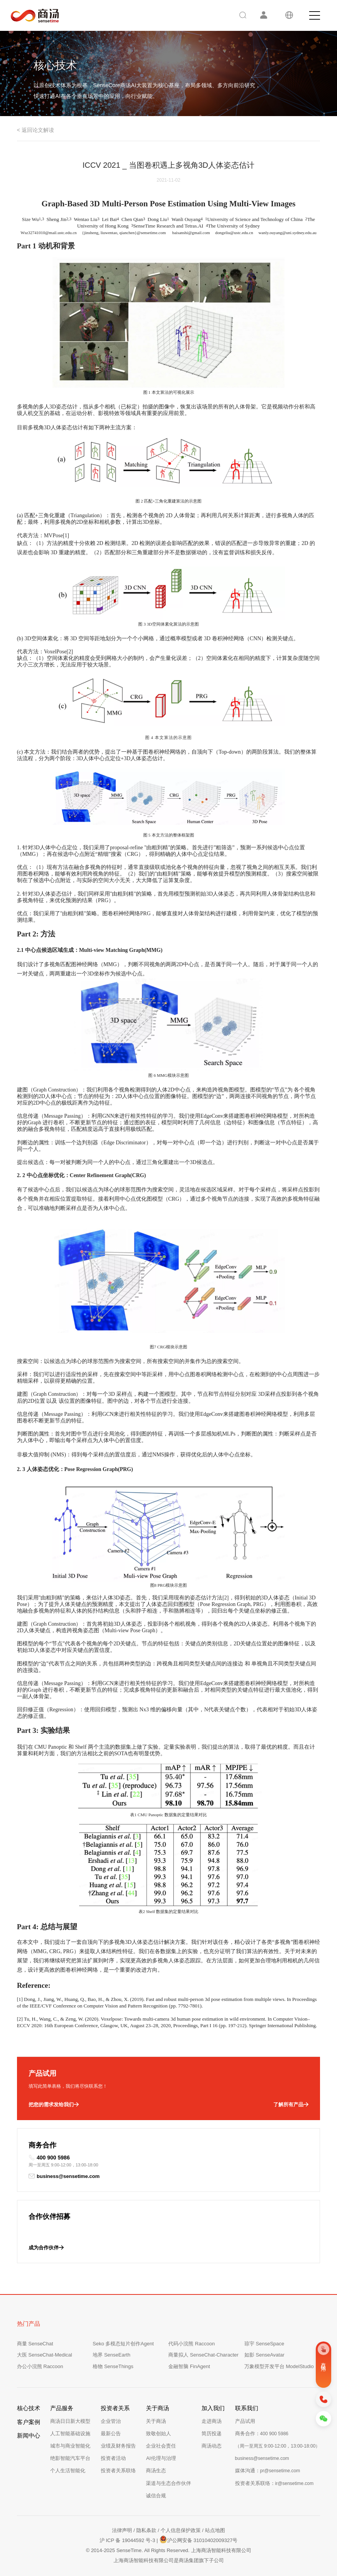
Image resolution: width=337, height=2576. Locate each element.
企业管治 (111, 2421)
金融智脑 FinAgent (189, 2366)
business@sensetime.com (64, 2176)
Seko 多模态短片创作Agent (123, 2344)
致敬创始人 (158, 2433)
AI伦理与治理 (161, 2458)
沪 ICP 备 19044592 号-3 (127, 2540)
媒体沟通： (267, 2470)
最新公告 (111, 2433)
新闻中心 (28, 2435)
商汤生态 (156, 2470)
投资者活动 (113, 2458)
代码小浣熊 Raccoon (191, 2344)
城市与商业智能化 (70, 2446)
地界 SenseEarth (111, 2355)
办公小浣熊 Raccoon (40, 2366)
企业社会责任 (161, 2446)
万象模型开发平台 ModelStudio (279, 2366)
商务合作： (261, 2433)
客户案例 (28, 2422)
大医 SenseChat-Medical (44, 2355)
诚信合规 (156, 2495)
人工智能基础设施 (70, 2433)
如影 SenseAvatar (264, 2355)
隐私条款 (146, 2530)
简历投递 (212, 2433)
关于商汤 (156, 2421)
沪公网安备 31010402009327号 (198, 2539)
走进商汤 (212, 2421)
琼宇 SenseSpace (264, 2344)
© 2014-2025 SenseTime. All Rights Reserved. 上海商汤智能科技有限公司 (168, 2550)
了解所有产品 (290, 2105)
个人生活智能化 (67, 2470)
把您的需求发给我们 (54, 2105)
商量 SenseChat (35, 2344)
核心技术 (28, 2408)
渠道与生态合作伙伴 (168, 2483)
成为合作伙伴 (46, 2248)
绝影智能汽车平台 (70, 2458)
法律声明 (122, 2530)
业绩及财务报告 (118, 2446)
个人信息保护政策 (181, 2530)
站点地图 (215, 2530)
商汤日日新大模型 (70, 2421)
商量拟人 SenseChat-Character (203, 2355)
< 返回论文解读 (35, 130)
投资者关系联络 (118, 2470)
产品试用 (245, 2421)
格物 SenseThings (113, 2366)
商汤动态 (212, 2446)
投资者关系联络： (274, 2483)
